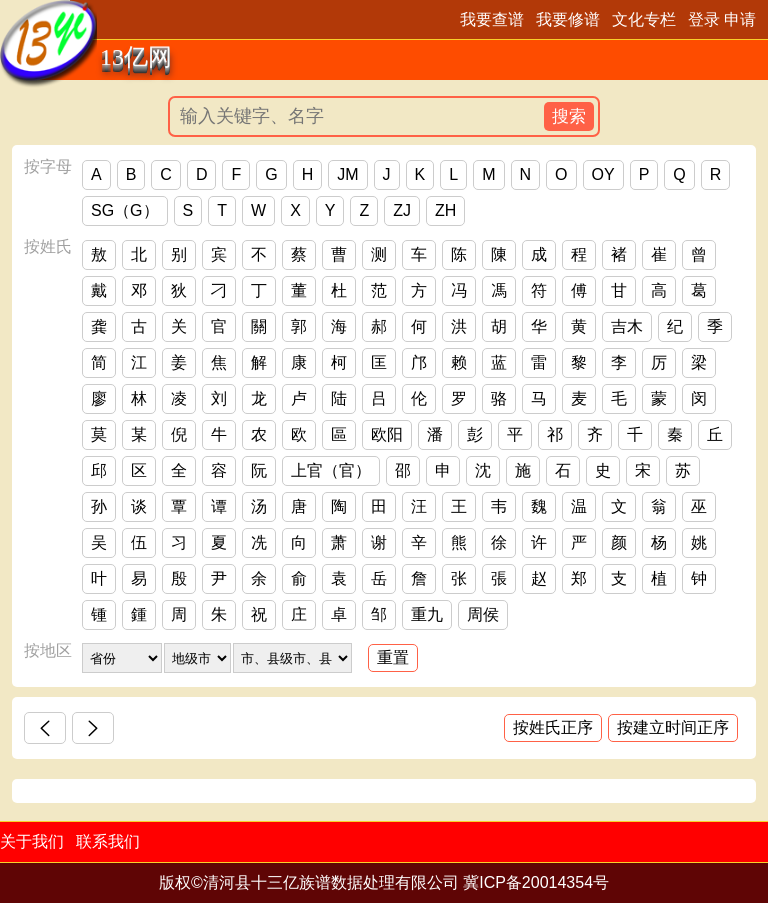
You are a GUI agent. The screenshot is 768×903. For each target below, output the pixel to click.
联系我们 (108, 841)
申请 (740, 19)
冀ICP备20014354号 (536, 882)
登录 (704, 19)
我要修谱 (568, 19)
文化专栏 (644, 19)
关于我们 (32, 841)
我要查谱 (492, 19)
